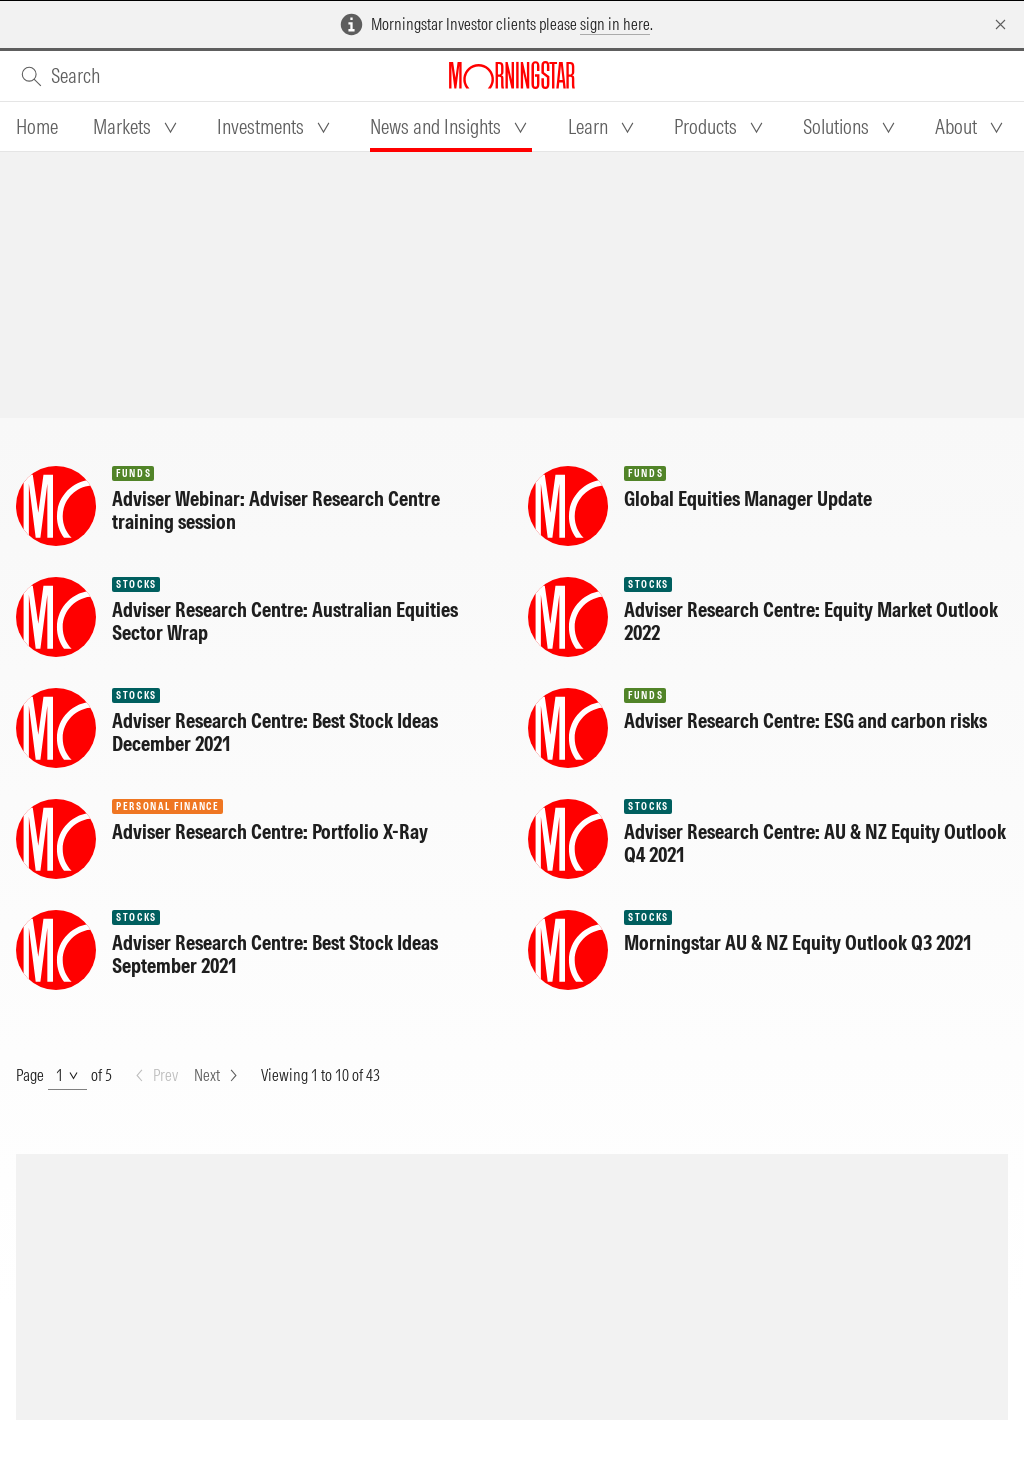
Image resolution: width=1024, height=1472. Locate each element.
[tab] (37, 127)
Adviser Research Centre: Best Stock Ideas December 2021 (275, 732)
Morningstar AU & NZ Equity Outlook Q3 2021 (798, 942)
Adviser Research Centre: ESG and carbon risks (805, 720)
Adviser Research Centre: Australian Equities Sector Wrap (285, 621)
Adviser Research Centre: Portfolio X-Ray (270, 831)
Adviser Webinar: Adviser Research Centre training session (276, 510)
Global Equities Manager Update (748, 498)
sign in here (615, 24)
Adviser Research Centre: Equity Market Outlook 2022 (811, 621)
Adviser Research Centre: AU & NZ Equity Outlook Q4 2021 (815, 843)
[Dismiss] (1000, 24)
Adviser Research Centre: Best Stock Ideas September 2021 (275, 954)
